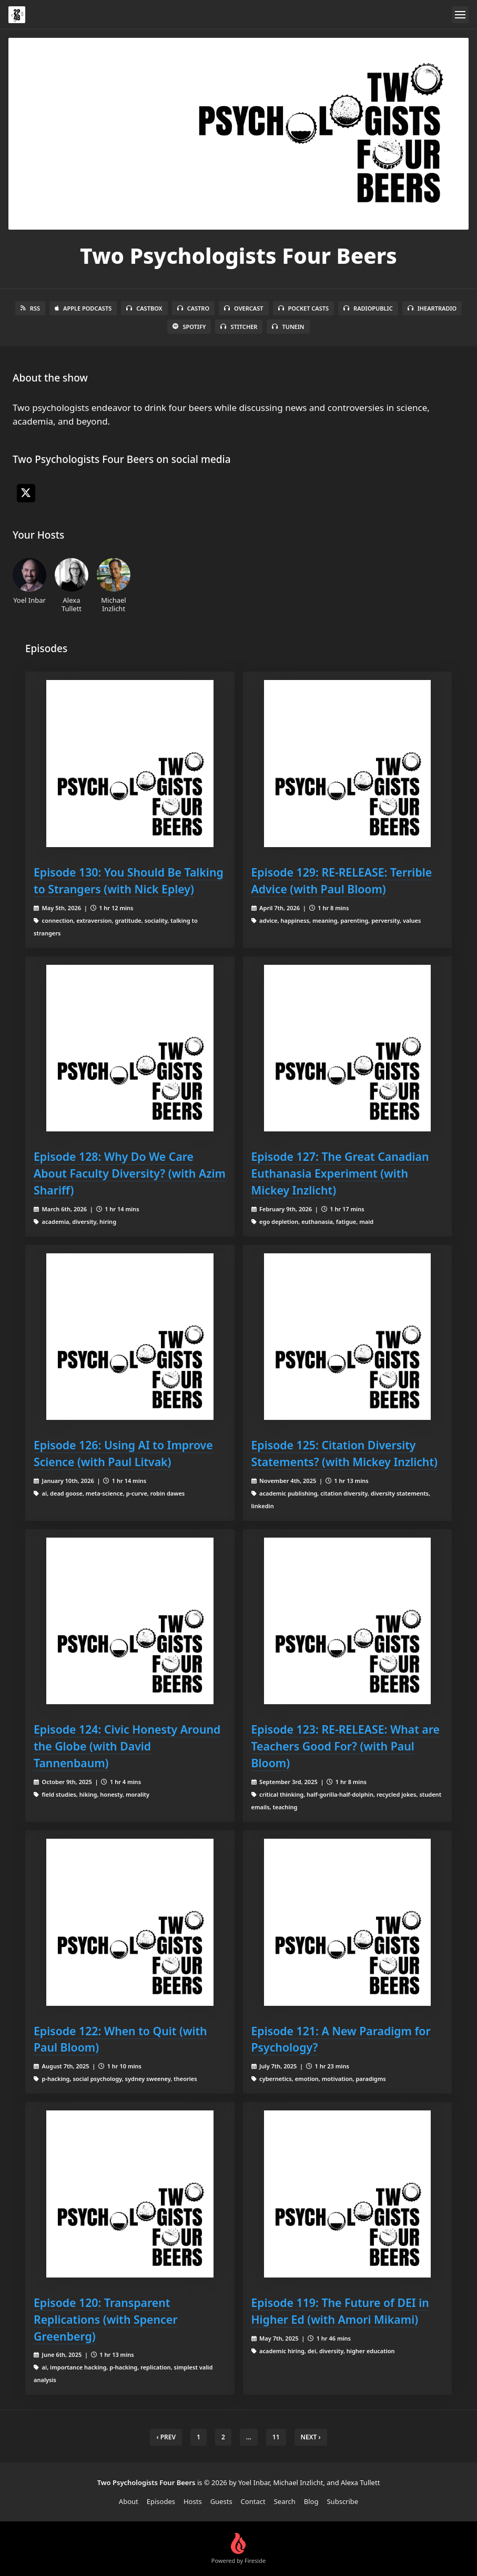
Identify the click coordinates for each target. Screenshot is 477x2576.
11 (276, 2437)
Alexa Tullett (71, 585)
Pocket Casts (303, 308)
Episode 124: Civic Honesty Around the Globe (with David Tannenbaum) (127, 1746)
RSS (30, 308)
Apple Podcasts (83, 308)
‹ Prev (166, 2437)
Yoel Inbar (29, 581)
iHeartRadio (432, 308)
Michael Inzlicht (113, 585)
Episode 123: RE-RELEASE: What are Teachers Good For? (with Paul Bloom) (345, 1746)
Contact (253, 2501)
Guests (221, 2501)
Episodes (161, 2501)
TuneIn (288, 327)
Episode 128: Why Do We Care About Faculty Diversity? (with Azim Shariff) (130, 1173)
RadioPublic (368, 308)
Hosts (193, 2501)
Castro (193, 308)
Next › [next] (311, 2437)
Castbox (144, 308)
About (128, 2501)
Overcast (243, 308)
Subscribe (342, 2501)
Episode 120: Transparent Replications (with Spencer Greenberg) (105, 2319)
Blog (311, 2501)
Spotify (189, 327)
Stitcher (238, 327)
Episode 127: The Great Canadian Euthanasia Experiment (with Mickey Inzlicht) (340, 1173)
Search (285, 2501)
